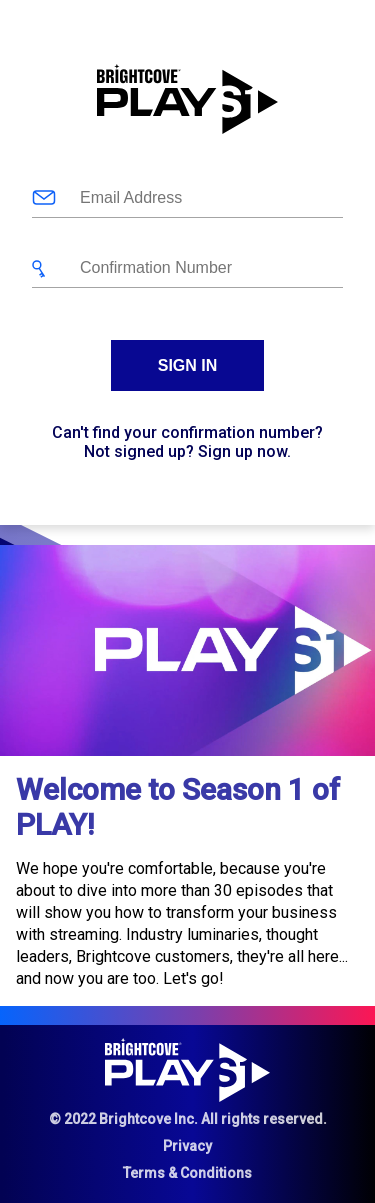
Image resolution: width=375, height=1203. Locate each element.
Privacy (187, 1146)
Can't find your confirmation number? (187, 432)
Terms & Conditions (187, 1173)
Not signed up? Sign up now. (187, 451)
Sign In (188, 365)
